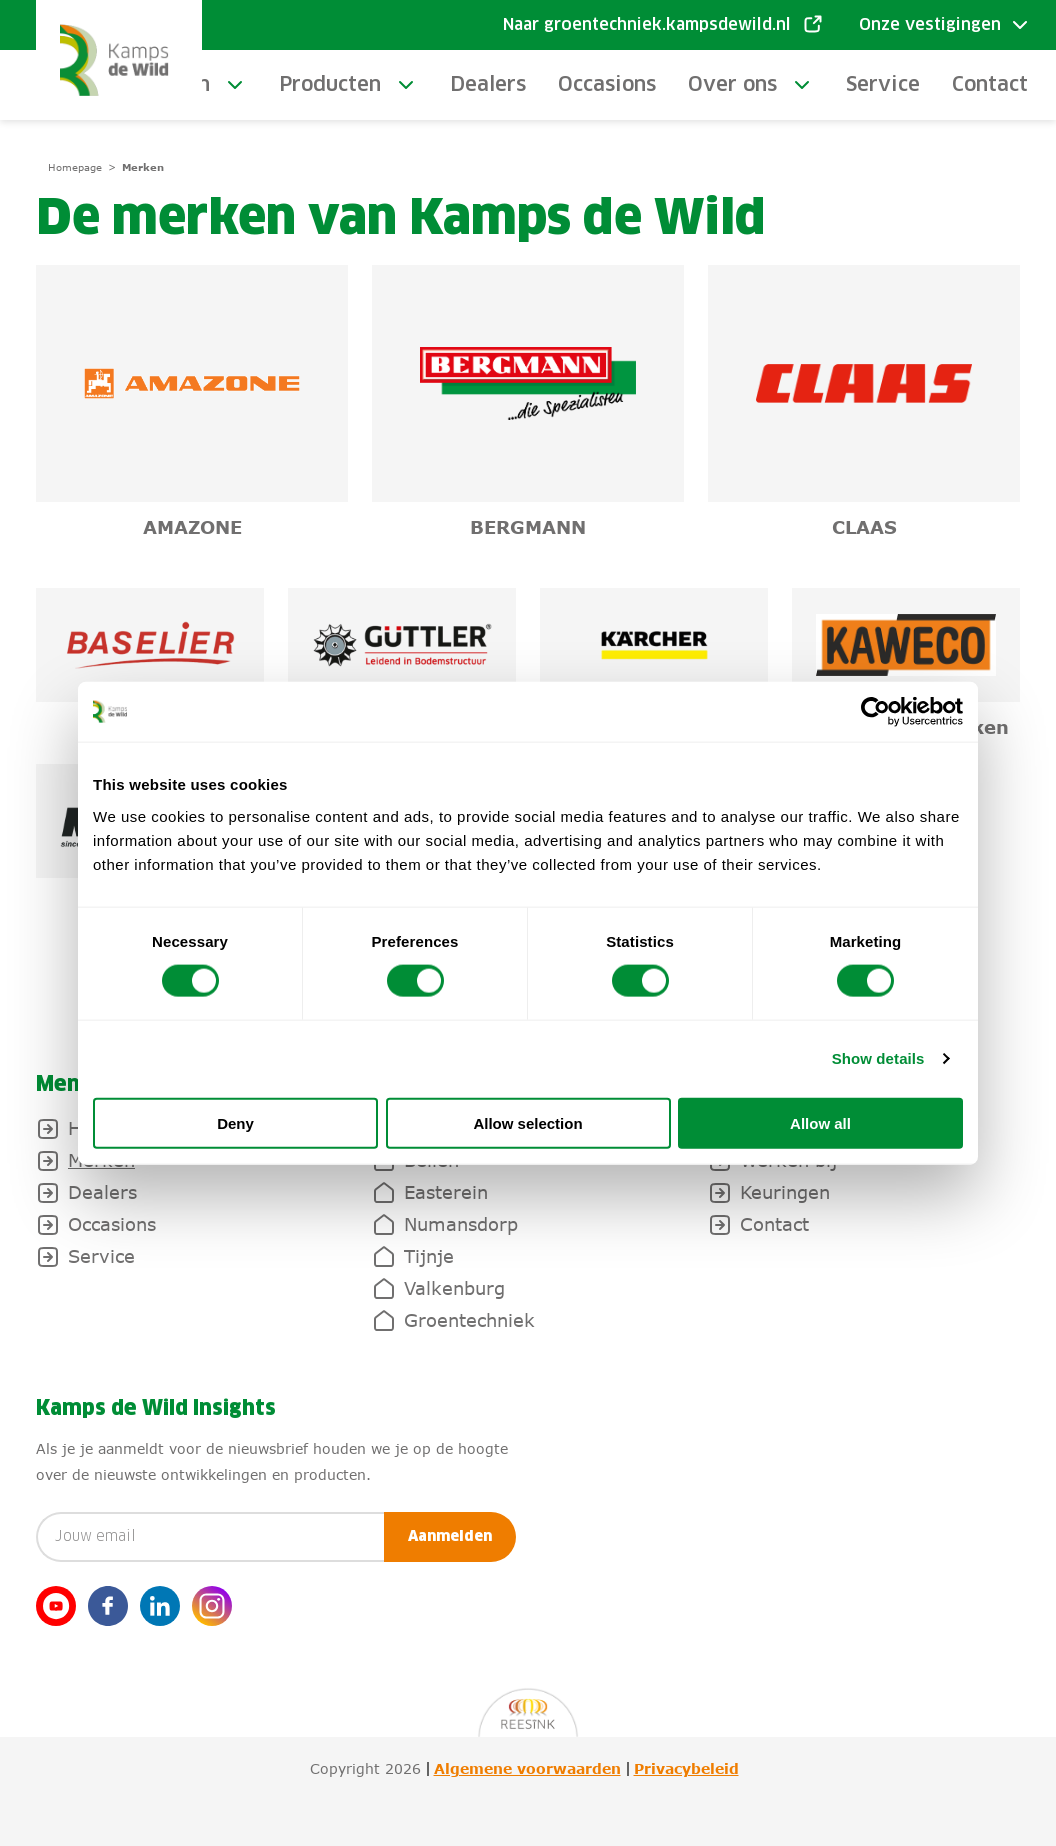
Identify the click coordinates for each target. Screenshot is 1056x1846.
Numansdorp (461, 1224)
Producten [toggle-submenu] (330, 85)
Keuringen (785, 1192)
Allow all (820, 1122)
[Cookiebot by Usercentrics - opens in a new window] (875, 712)
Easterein (446, 1192)
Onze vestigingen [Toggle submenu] (930, 25)
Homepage (75, 167)
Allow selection (527, 1122)
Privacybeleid (686, 1769)
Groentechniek (469, 1320)
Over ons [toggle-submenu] (732, 85)
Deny (235, 1122)
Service (883, 85)
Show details (878, 1058)
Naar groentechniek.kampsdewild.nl (647, 25)
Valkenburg (454, 1288)
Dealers (488, 85)
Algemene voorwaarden (527, 1769)
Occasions (607, 85)
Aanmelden (450, 1537)
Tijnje (429, 1256)
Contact (990, 85)
